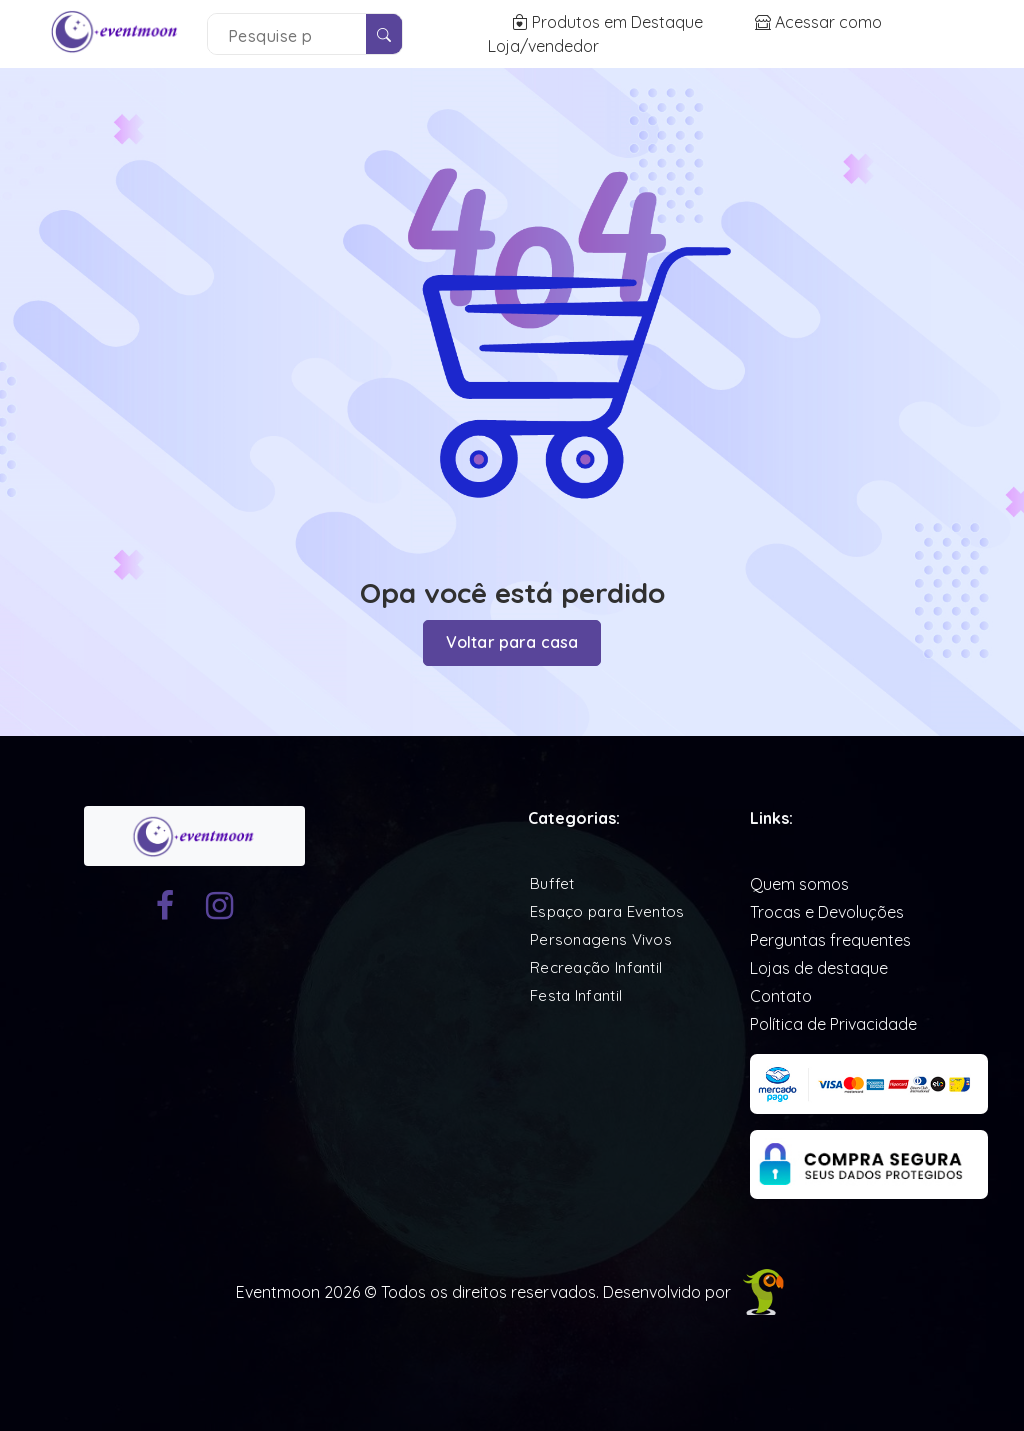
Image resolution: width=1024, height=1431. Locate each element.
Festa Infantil (576, 995)
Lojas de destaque (819, 968)
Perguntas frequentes (830, 940)
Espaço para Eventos (607, 911)
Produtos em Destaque (609, 22)
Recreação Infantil (596, 967)
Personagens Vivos (601, 939)
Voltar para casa (512, 643)
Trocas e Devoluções (827, 912)
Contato (781, 996)
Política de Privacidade (833, 1024)
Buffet (552, 883)
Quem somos (799, 884)
